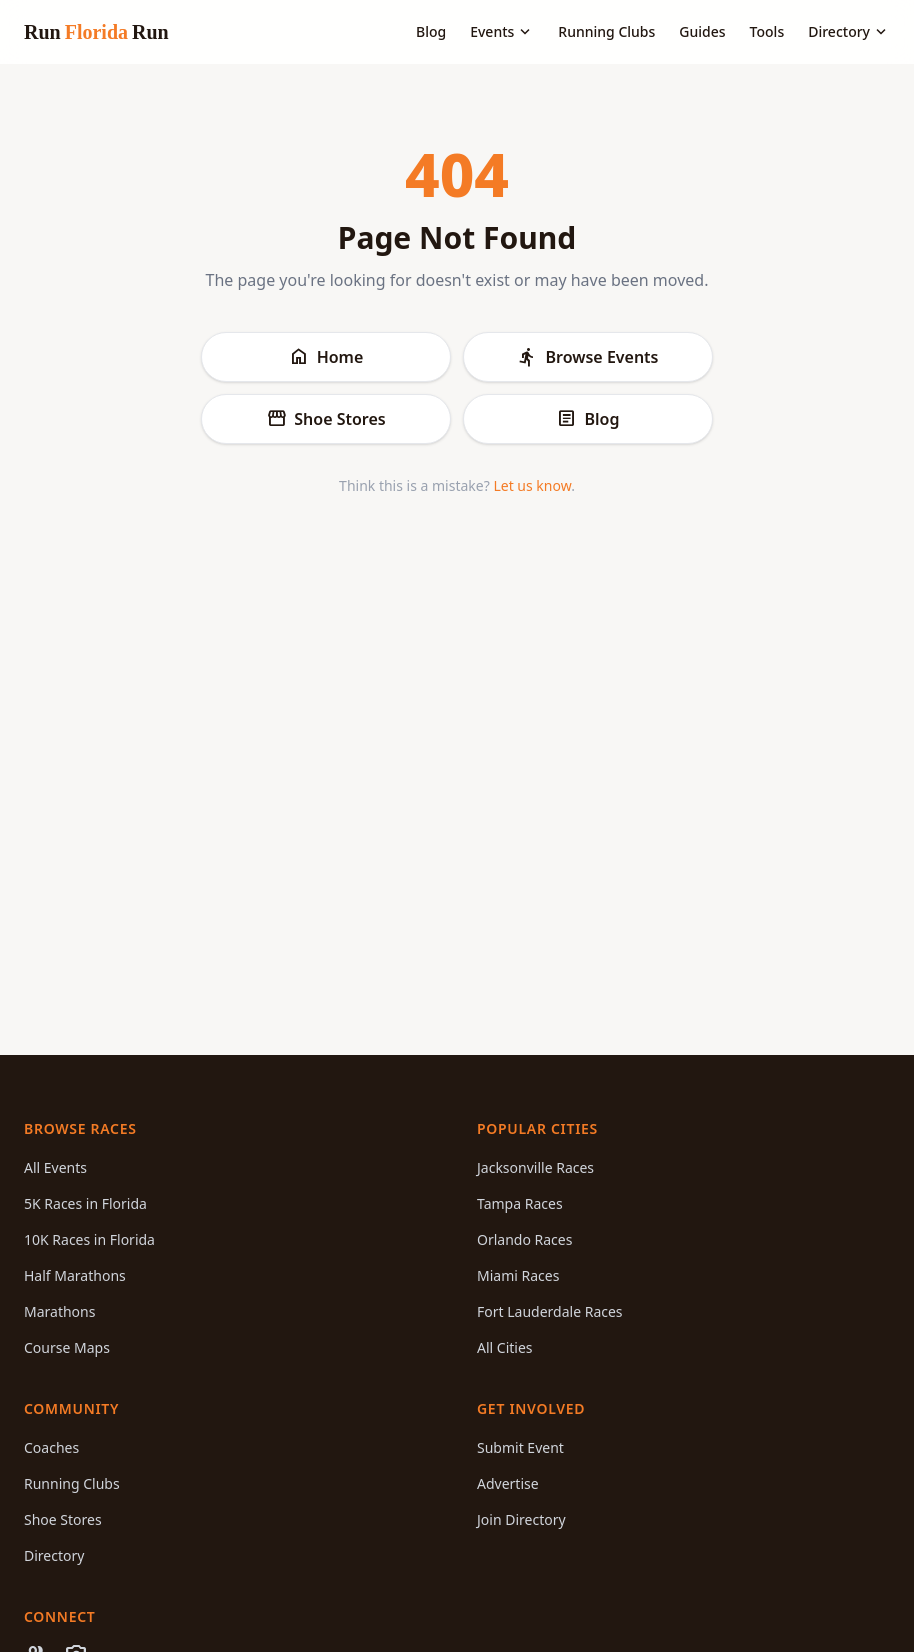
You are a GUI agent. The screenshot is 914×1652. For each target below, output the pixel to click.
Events (502, 32)
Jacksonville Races (535, 1167)
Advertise (508, 1483)
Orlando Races (524, 1239)
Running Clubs (606, 31)
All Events (55, 1167)
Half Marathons (75, 1275)
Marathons (59, 1311)
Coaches (51, 1447)
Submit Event (520, 1447)
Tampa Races (520, 1203)
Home (326, 357)
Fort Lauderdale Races (550, 1311)
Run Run (96, 32)
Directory (849, 32)
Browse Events (587, 357)
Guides (702, 31)
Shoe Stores (325, 419)
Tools (767, 31)
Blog (431, 31)
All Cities (505, 1347)
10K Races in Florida (89, 1239)
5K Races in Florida (85, 1203)
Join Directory (521, 1519)
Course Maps (67, 1347)
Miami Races (518, 1275)
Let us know (532, 485)
